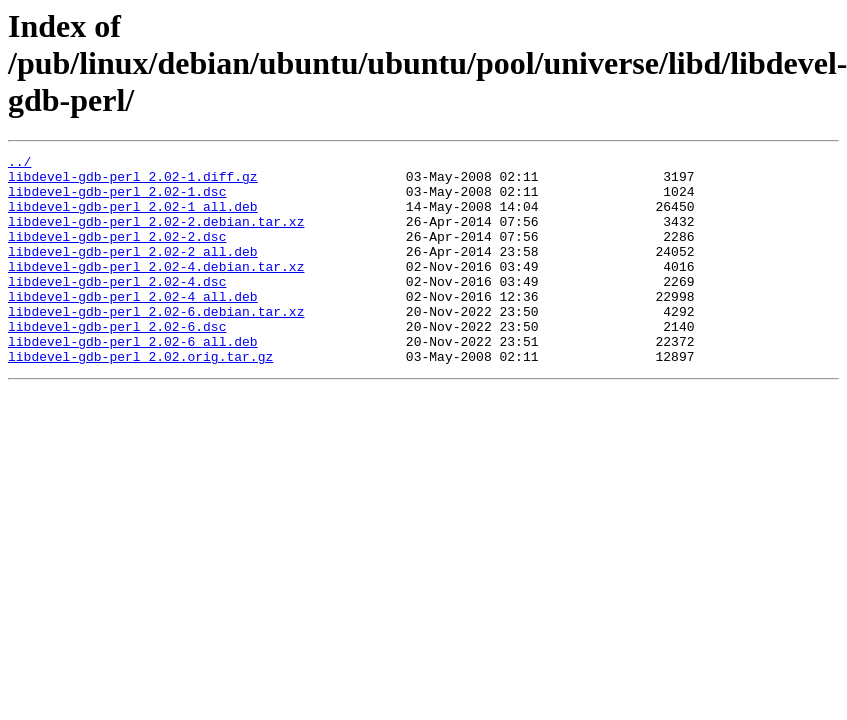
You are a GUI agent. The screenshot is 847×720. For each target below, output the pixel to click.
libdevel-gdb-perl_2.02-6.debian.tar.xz (156, 344)
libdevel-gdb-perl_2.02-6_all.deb (133, 380)
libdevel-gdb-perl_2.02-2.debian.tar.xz (156, 236)
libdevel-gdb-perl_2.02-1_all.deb (133, 218)
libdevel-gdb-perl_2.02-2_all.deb (133, 272)
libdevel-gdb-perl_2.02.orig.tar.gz (140, 398)
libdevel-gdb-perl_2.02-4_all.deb (133, 326)
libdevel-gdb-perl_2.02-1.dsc (117, 200)
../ (19, 164)
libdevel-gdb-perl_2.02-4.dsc (117, 308)
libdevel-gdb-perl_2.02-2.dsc (117, 254)
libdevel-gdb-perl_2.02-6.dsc (117, 362)
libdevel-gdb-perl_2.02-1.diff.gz (133, 182)
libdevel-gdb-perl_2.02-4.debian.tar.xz (156, 290)
